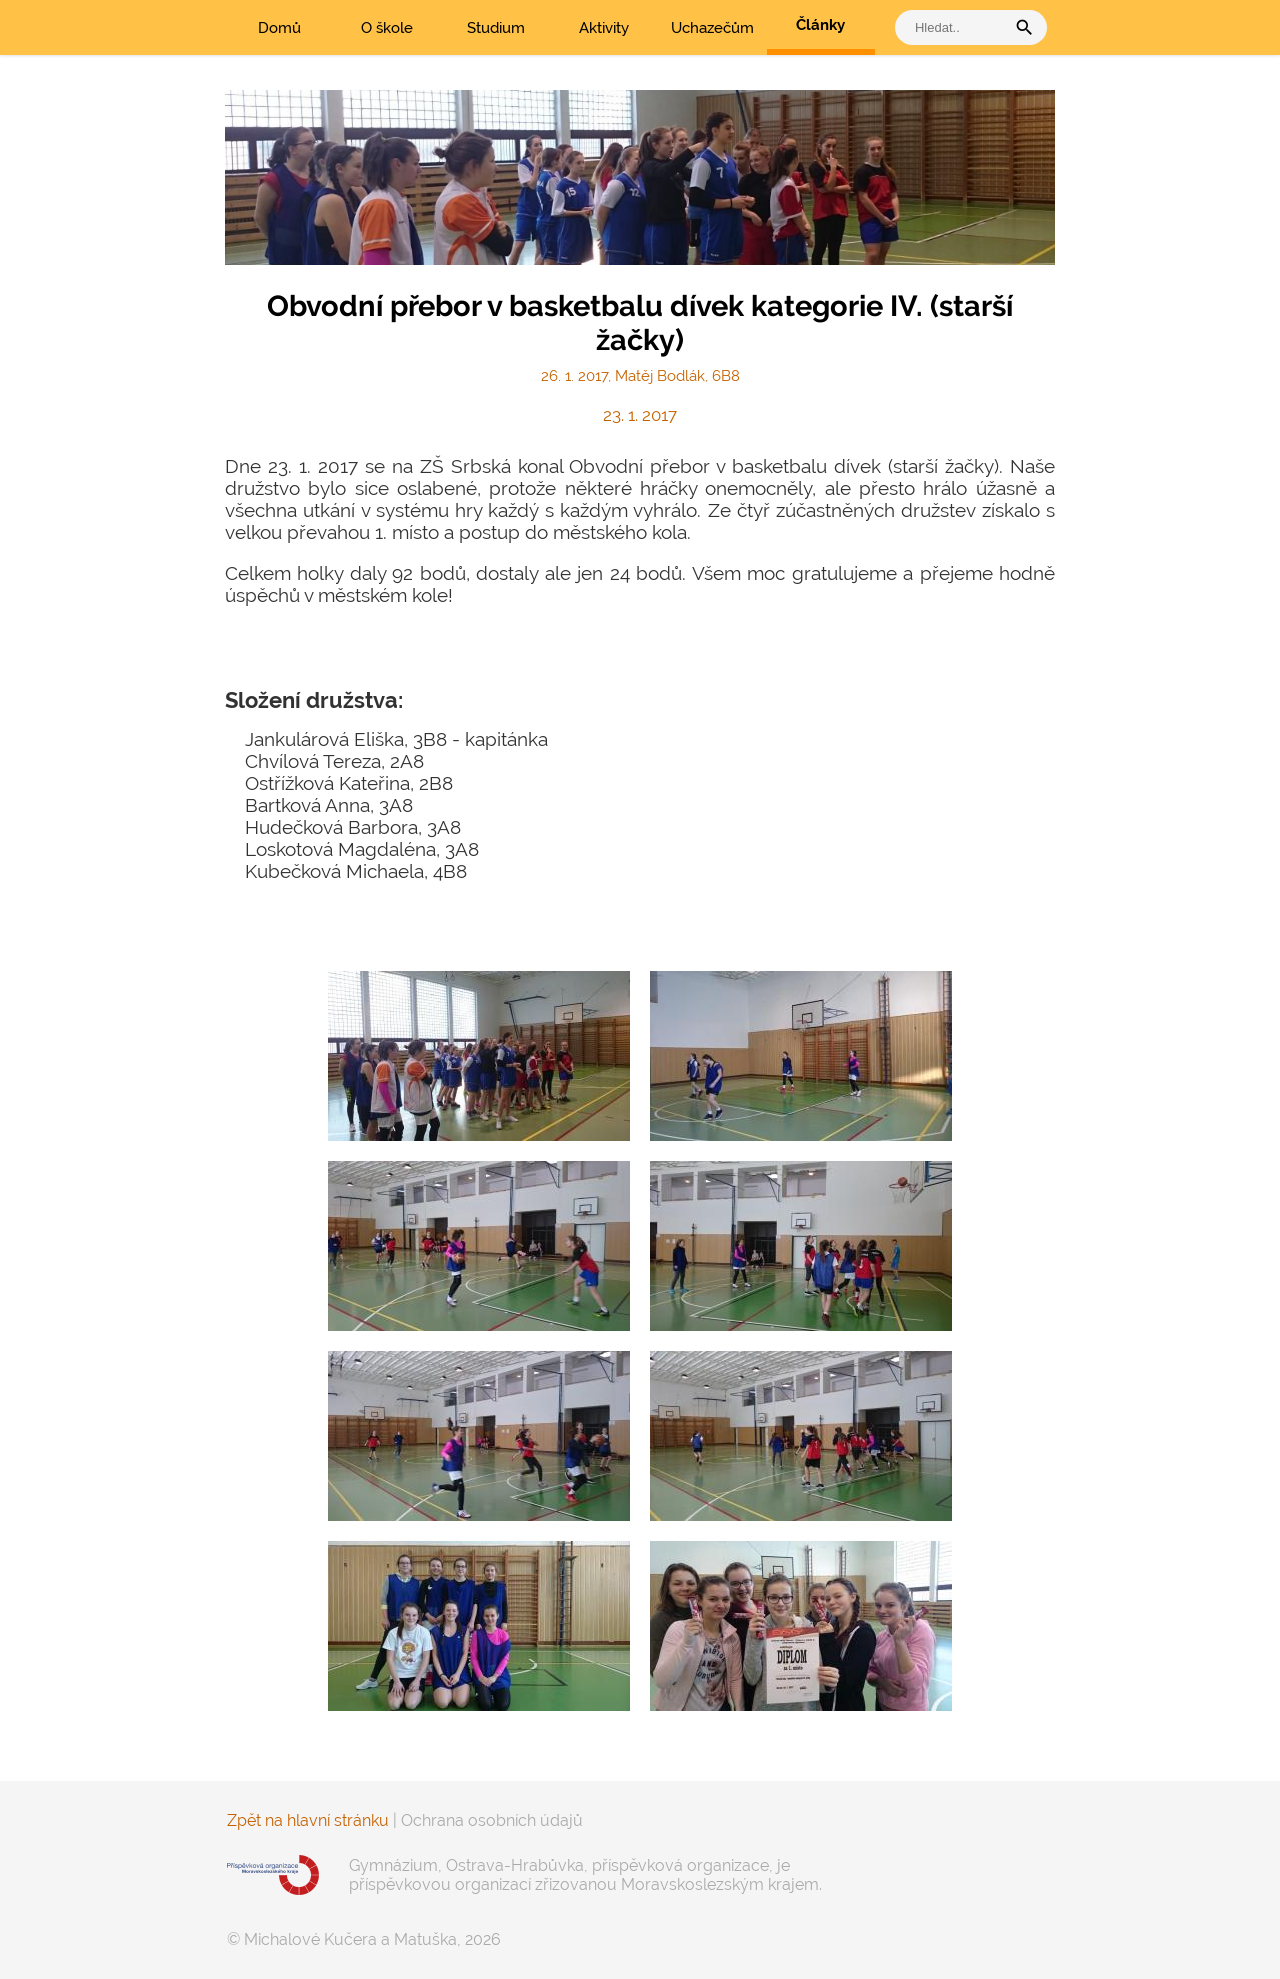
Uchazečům (712, 28)
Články (820, 25)
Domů (279, 28)
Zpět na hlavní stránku (308, 1820)
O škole (387, 28)
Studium (496, 28)
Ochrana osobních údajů (492, 1820)
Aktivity (604, 28)
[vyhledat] (955, 27)
